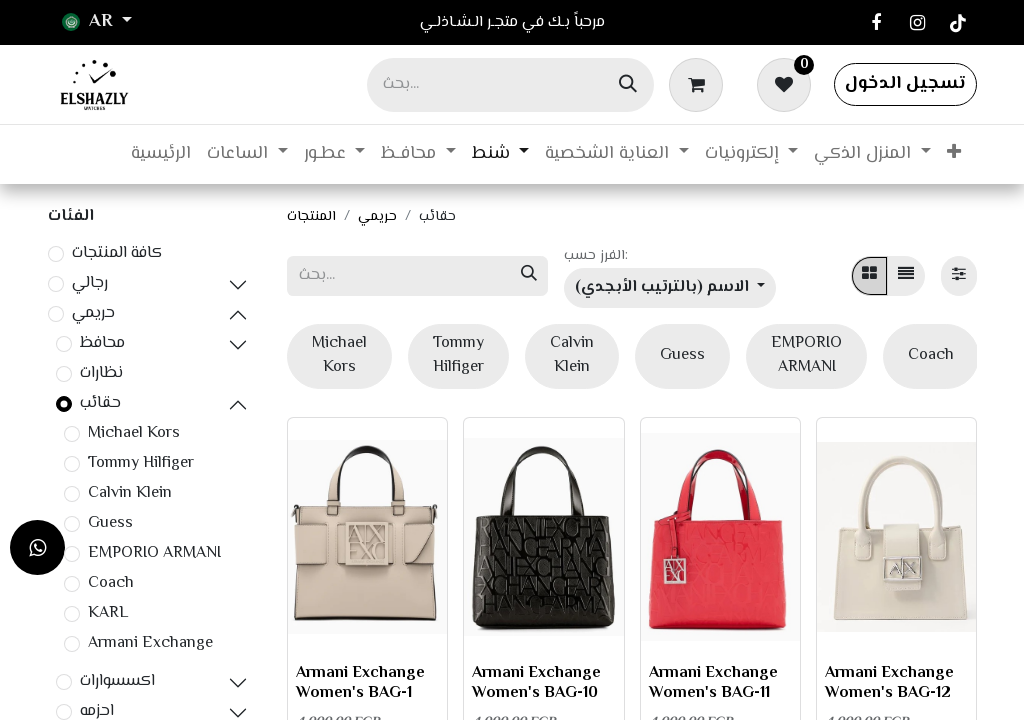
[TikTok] (958, 23)
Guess (110, 524)
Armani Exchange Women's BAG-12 (889, 683)
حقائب (100, 404)
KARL (108, 614)
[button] (670, 288)
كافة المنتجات (117, 254)
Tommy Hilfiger (141, 464)
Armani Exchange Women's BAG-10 (536, 683)
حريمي (93, 314)
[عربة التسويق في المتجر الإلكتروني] (700, 84)
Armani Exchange (150, 644)
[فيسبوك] (876, 23)
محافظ (102, 344)
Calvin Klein (130, 494)
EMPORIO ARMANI (154, 554)
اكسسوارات (117, 682)
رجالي (90, 284)
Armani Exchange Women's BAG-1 (360, 683)
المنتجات (311, 217)
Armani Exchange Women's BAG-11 (713, 683)
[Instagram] (917, 23)
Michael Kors (134, 434)
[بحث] (628, 85)
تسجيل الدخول (905, 84)
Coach (111, 584)
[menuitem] (161, 154)
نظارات (101, 374)
